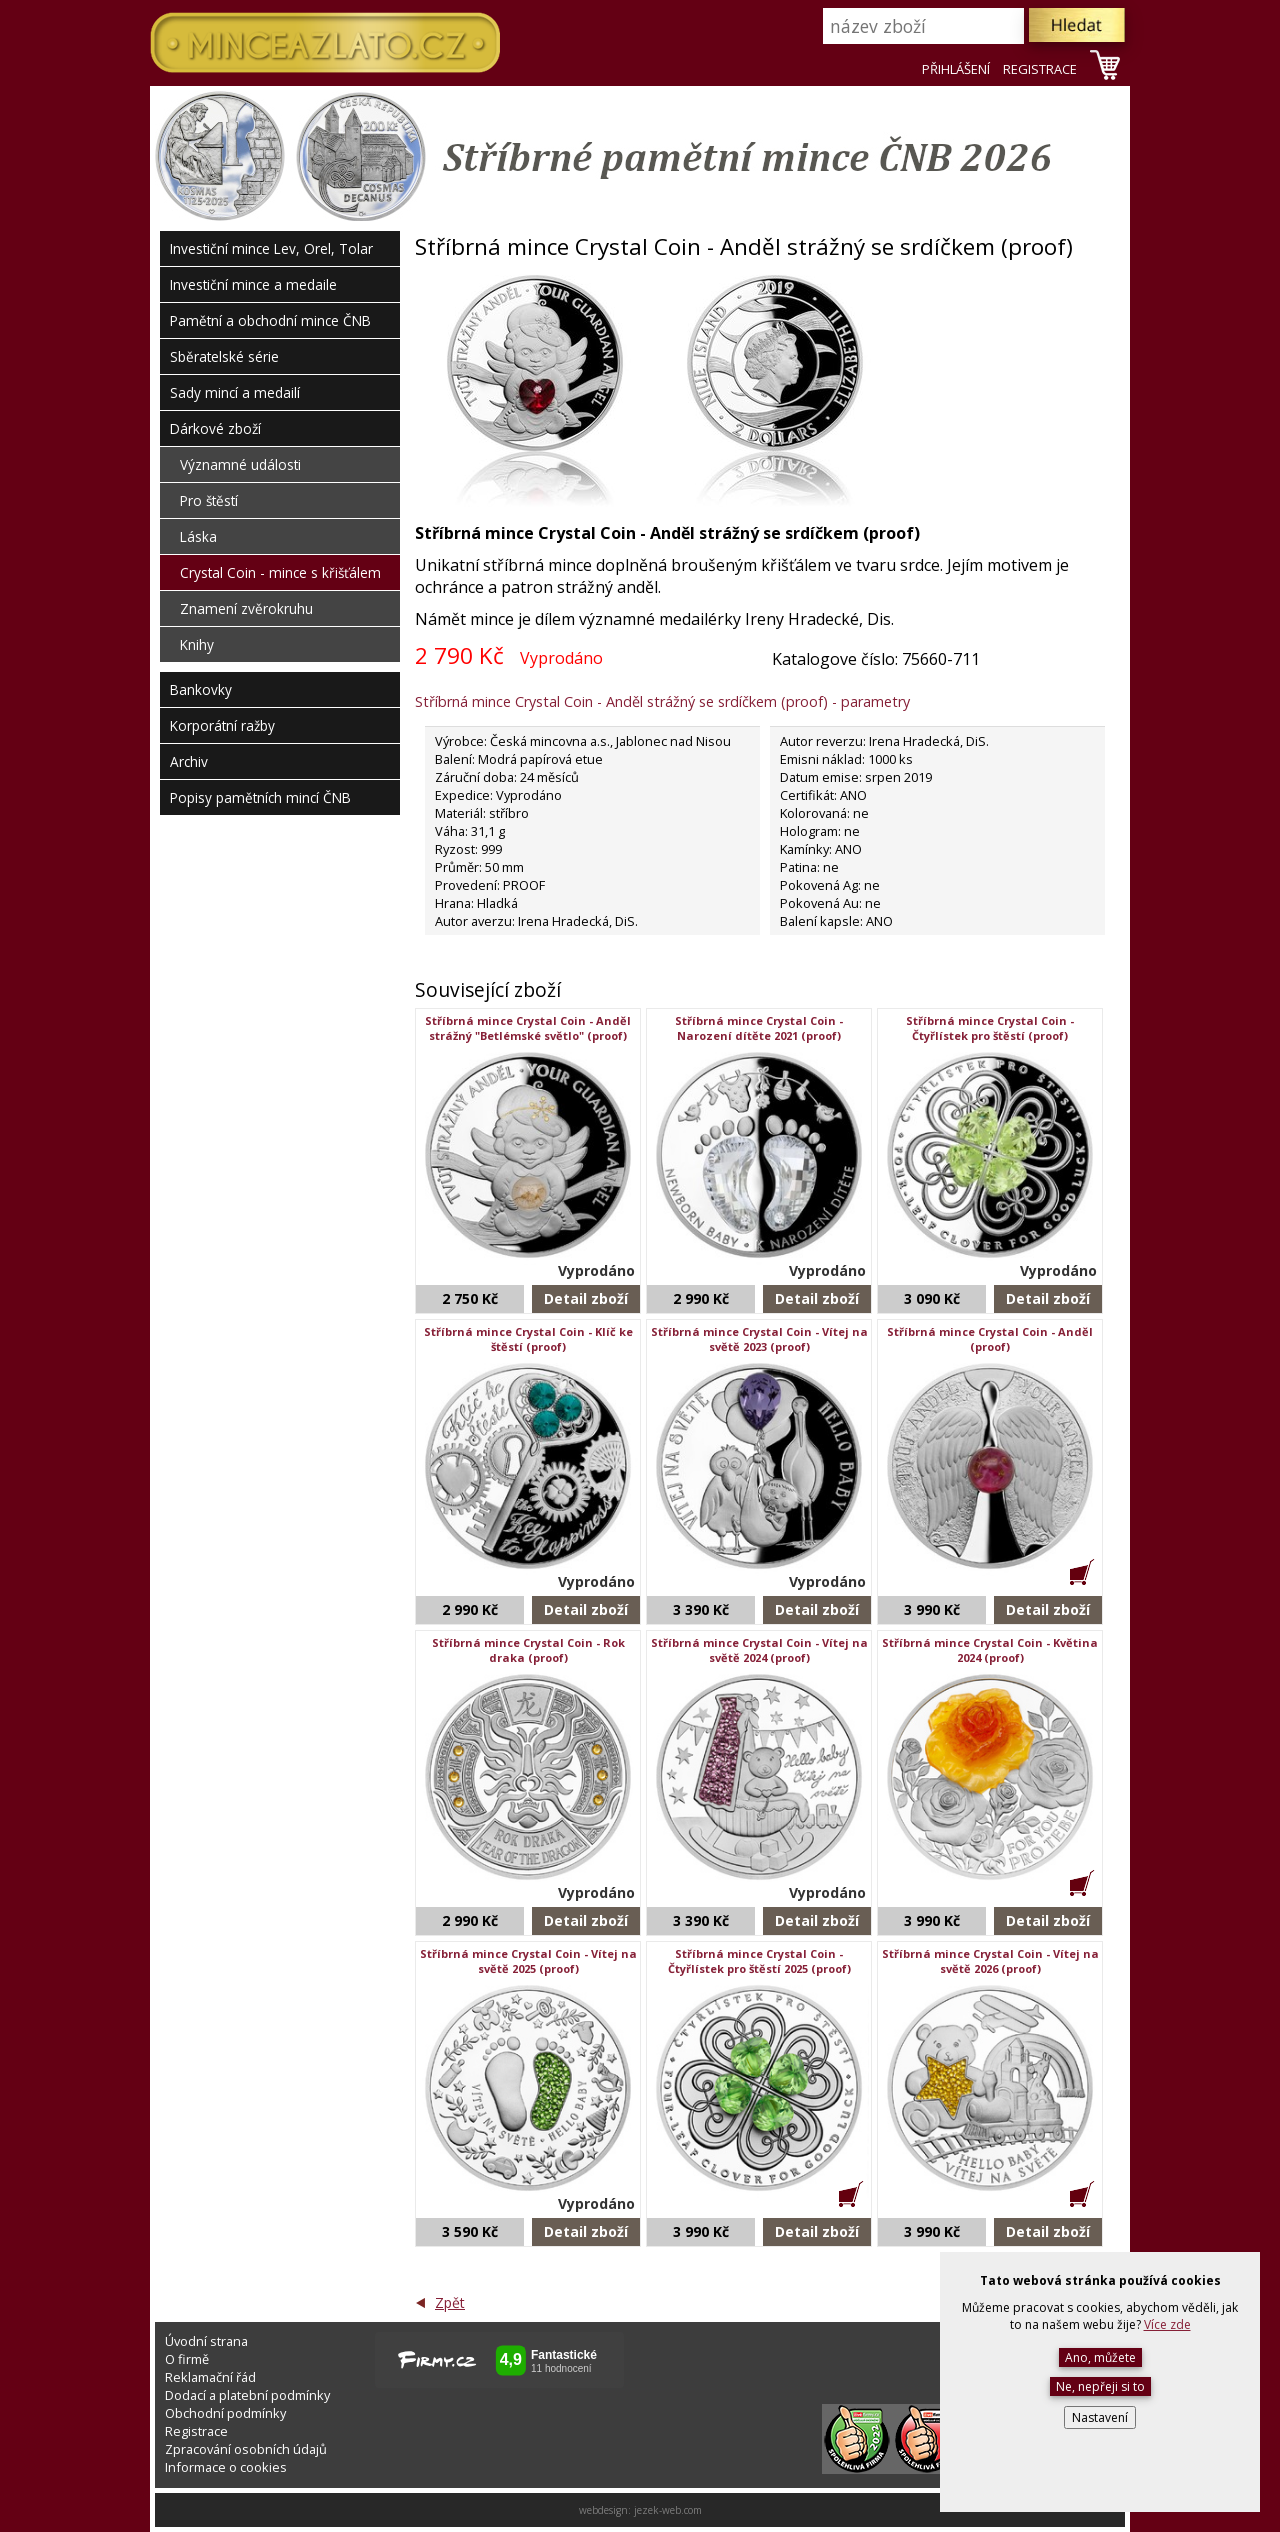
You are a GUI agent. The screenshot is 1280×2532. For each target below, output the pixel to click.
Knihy (197, 644)
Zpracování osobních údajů (246, 2449)
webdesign (603, 2510)
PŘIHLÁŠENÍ (956, 69)
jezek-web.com (668, 2510)
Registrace (196, 2431)
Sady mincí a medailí (235, 392)
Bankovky (201, 689)
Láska (198, 536)
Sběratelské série (224, 356)
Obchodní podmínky (225, 2413)
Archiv (189, 761)
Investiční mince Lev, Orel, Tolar (271, 248)
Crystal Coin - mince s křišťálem (280, 572)
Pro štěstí (209, 500)
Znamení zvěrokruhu (246, 608)
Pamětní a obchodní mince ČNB (270, 320)
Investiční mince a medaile (253, 284)
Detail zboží (586, 1298)
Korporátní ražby (222, 725)
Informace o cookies (226, 2467)
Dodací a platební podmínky (247, 2395)
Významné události (240, 464)
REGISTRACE (1040, 69)
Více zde (1167, 2324)
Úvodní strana (206, 2341)
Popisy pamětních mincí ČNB (260, 797)
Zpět (450, 2302)
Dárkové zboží (215, 428)
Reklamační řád (210, 2377)
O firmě (187, 2359)
